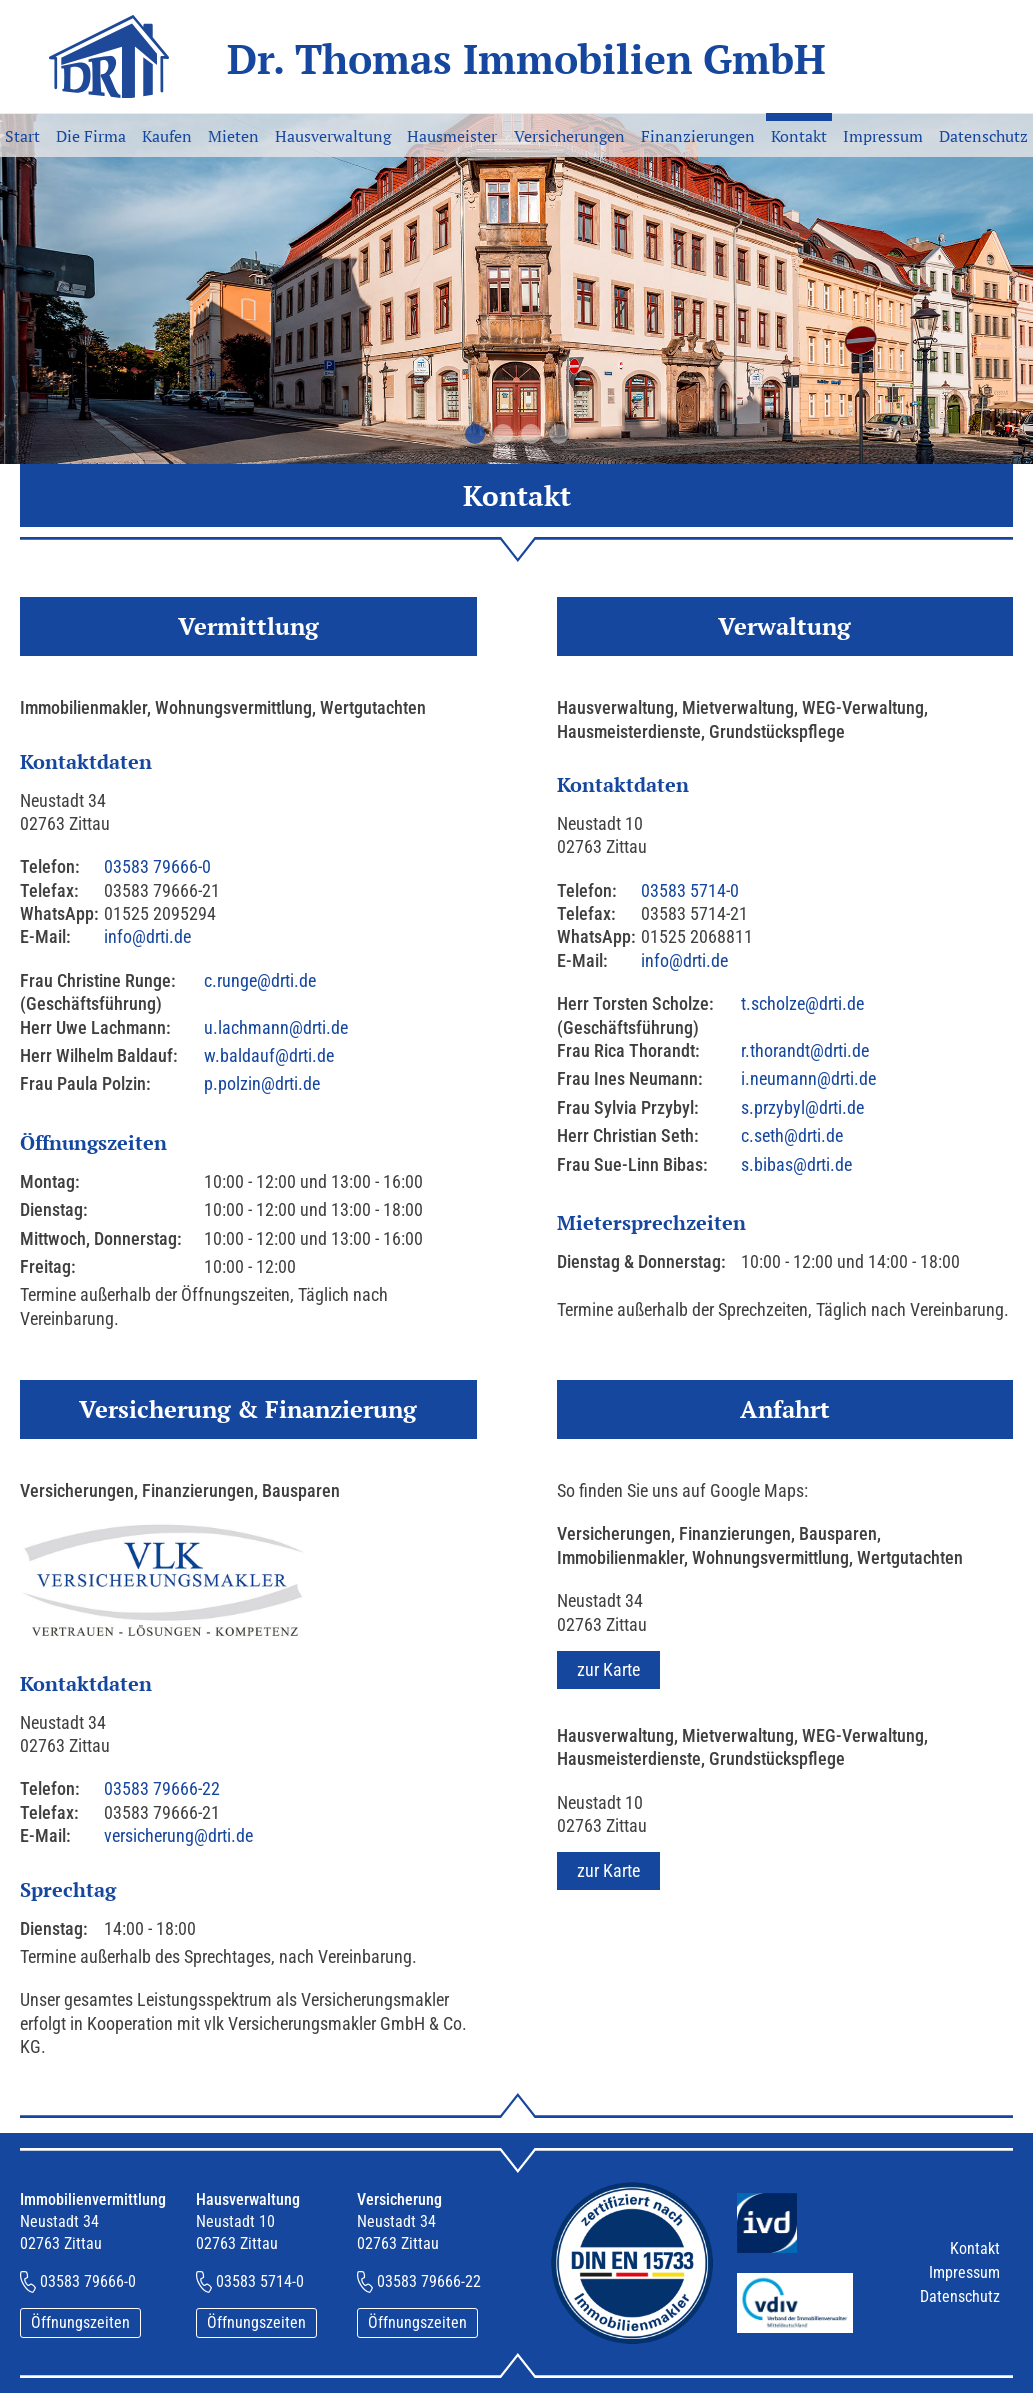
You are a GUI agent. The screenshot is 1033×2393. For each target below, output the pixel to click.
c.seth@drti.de (792, 1135)
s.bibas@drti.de (796, 1164)
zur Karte (608, 1669)
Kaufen (167, 136)
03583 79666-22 (162, 1788)
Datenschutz (983, 136)
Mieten (233, 136)
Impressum (883, 136)
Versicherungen (569, 136)
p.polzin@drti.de (262, 1083)
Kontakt (799, 136)
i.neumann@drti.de (808, 1078)
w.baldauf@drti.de (269, 1055)
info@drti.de (147, 936)
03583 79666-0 (157, 866)
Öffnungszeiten (80, 2322)
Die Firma (91, 136)
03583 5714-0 (690, 890)
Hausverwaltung (333, 136)
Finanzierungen (698, 136)
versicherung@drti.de (178, 1835)
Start (22, 136)
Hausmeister (452, 136)
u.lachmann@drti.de (276, 1027)
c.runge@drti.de (260, 980)
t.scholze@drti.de (802, 1003)
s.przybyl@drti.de (802, 1107)
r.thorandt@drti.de (805, 1050)
